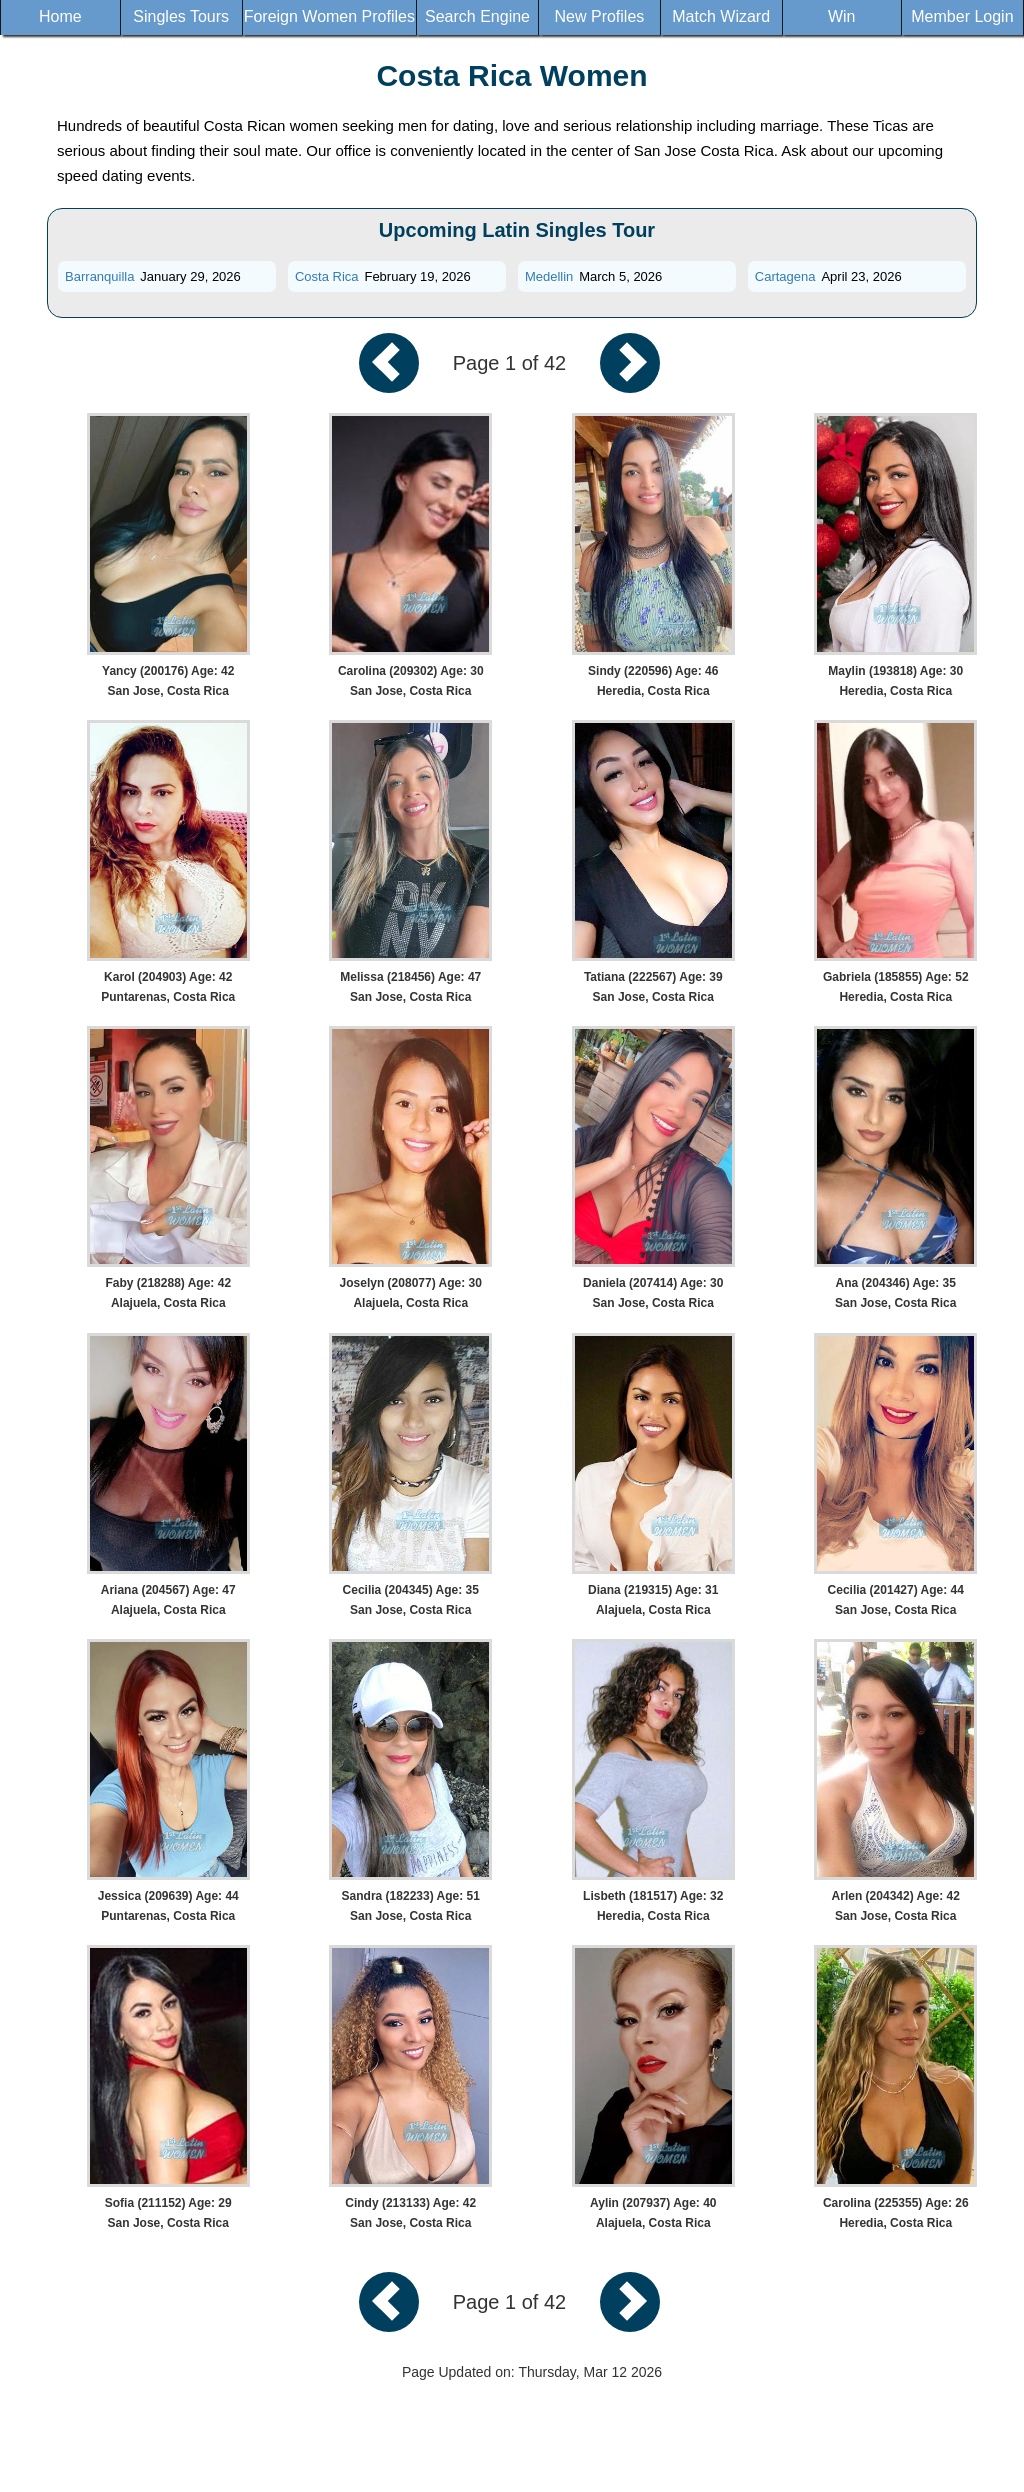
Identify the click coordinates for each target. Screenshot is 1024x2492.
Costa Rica (327, 276)
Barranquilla (99, 276)
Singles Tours (181, 16)
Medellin (549, 276)
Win (842, 16)
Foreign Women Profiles (329, 16)
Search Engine (477, 16)
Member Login (962, 16)
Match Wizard (721, 16)
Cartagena (785, 276)
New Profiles (600, 16)
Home (60, 16)
